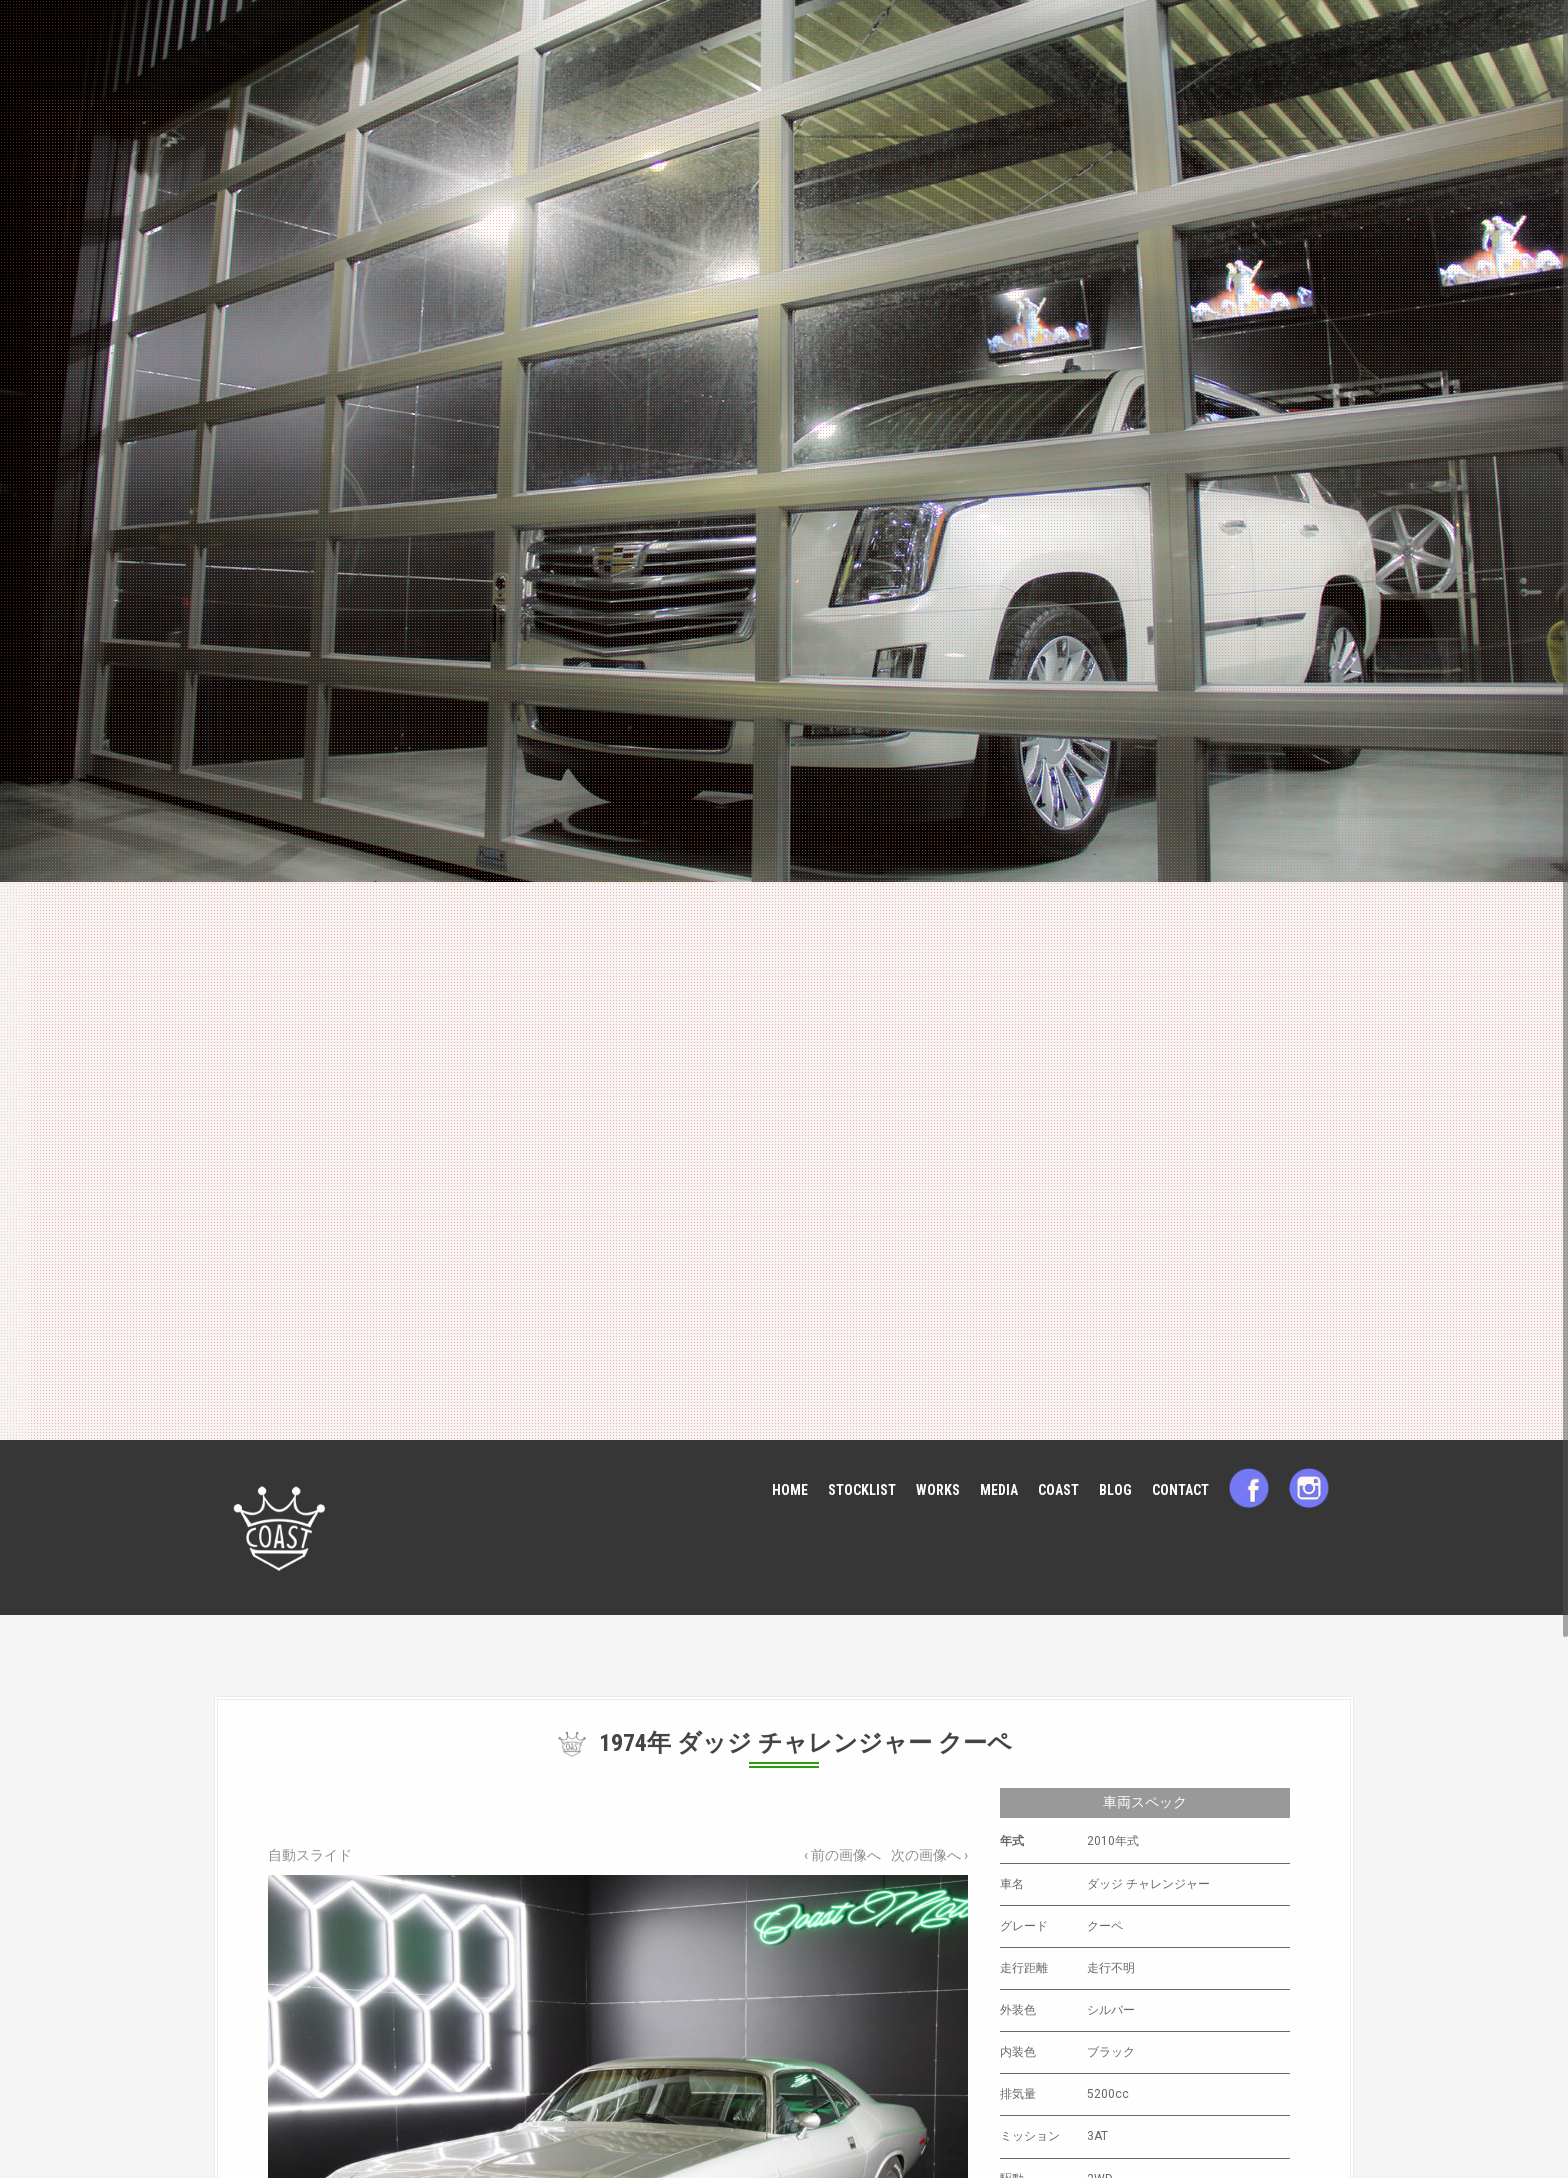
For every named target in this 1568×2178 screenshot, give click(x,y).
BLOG (1115, 1490)
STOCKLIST (862, 1490)
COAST (1058, 1490)
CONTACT (1180, 1490)
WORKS (938, 1490)
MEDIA (999, 1490)
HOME (790, 1490)
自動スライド (310, 1855)
